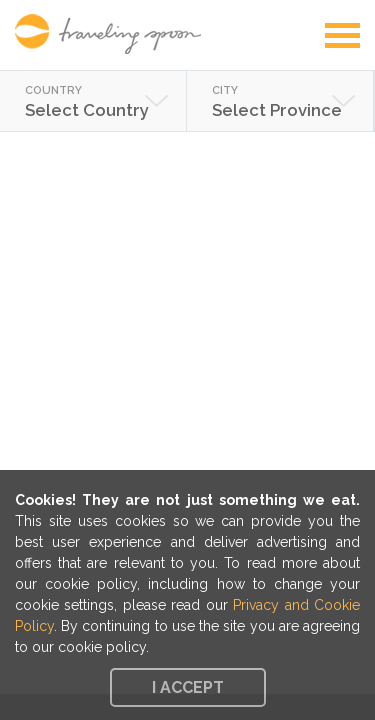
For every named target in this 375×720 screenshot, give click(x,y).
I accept (188, 687)
